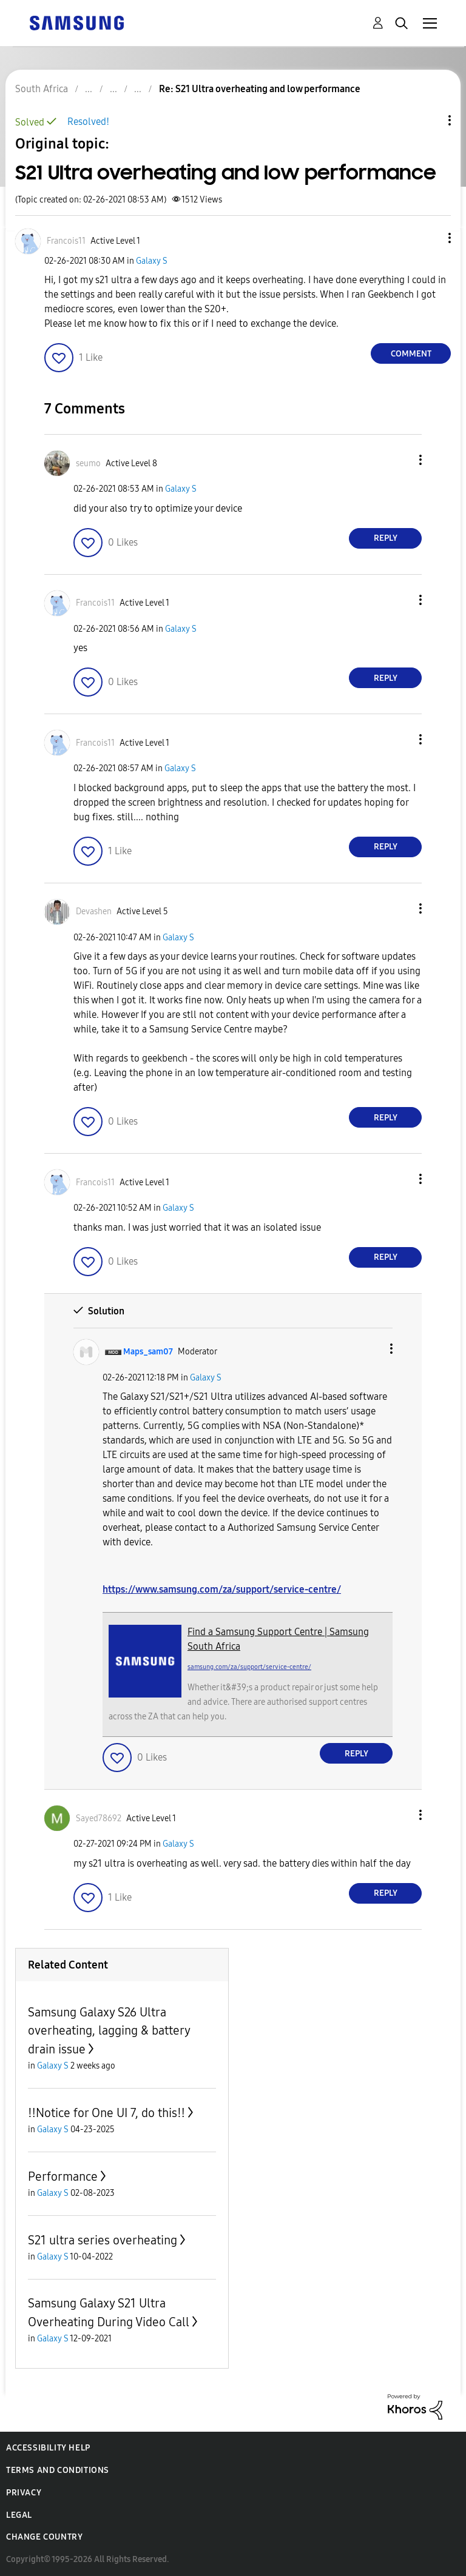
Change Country (44, 2537)
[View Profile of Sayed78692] (98, 1818)
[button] (429, 238)
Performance (63, 2176)
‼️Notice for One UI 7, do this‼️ (106, 2113)
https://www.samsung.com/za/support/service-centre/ (222, 1589)
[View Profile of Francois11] (66, 241)
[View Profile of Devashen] (94, 911)
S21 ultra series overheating (102, 2240)
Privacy (23, 2492)
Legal (19, 2515)
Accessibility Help (48, 2448)
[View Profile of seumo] (88, 463)
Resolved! (88, 121)
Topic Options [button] (429, 120)
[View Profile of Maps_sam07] (148, 1352)
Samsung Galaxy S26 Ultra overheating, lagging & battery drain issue (109, 2030)
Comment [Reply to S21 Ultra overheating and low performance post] (411, 354)
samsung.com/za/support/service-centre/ (249, 1667)
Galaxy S (151, 261)
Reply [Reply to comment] (385, 538)
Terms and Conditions (57, 2470)
